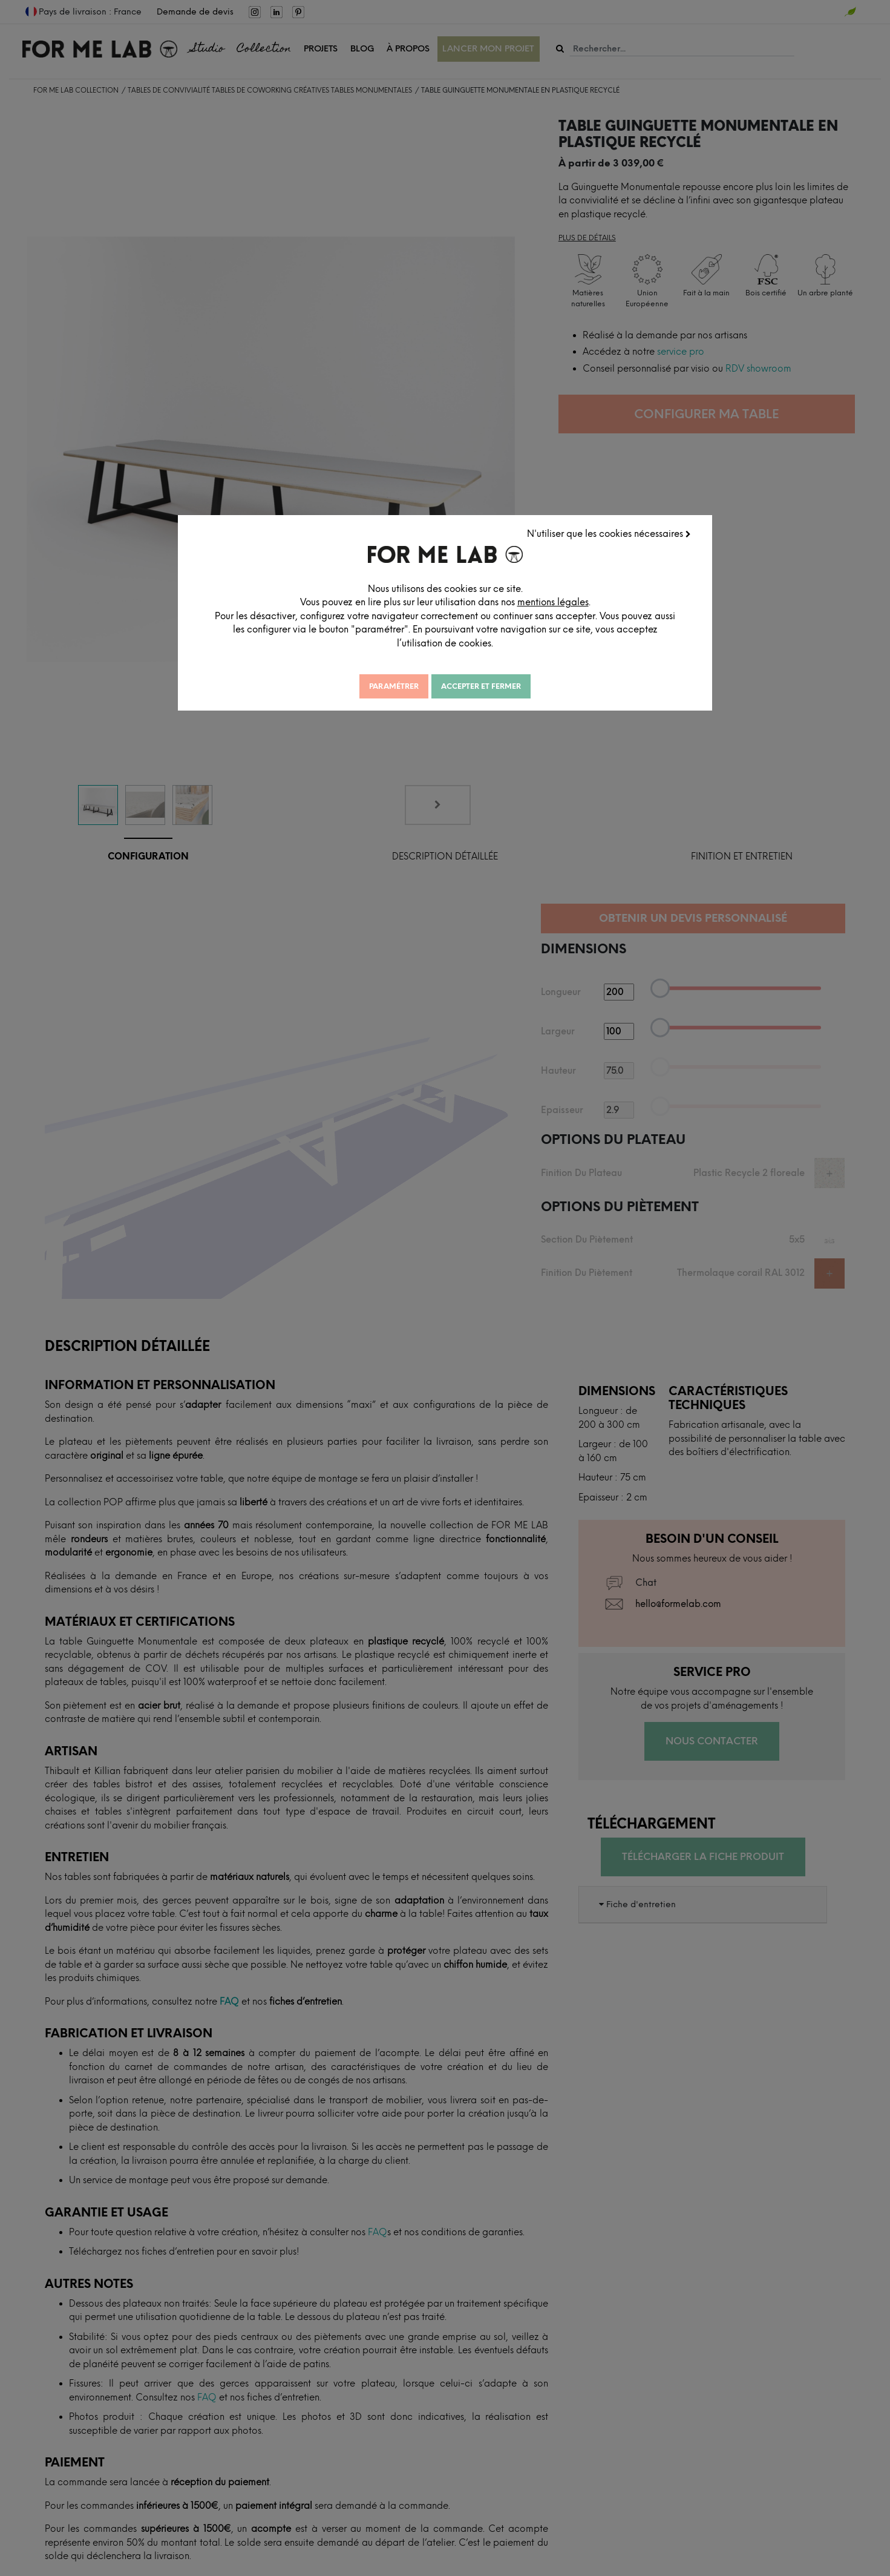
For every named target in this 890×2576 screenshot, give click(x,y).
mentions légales (553, 602)
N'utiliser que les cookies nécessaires (609, 533)
